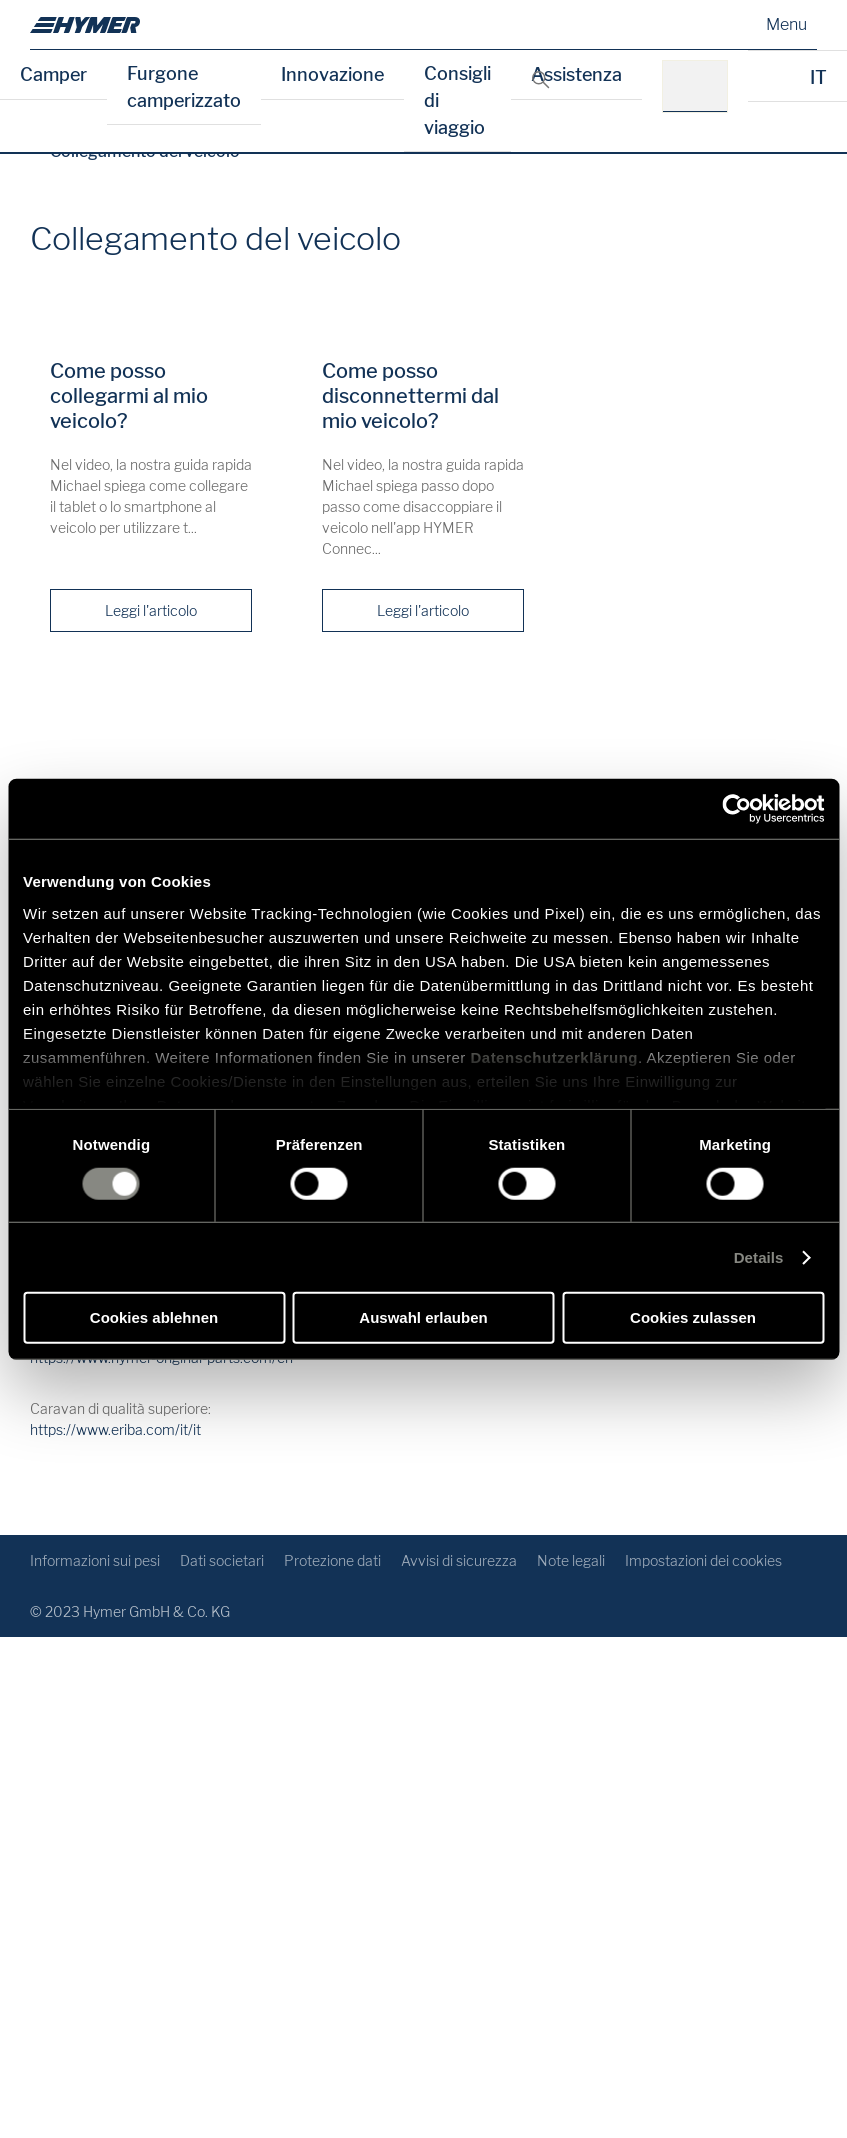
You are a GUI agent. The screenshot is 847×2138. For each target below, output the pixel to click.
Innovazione (332, 74)
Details (759, 1257)
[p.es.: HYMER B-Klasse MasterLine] (701, 86)
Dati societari (222, 1560)
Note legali (571, 1560)
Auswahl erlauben (423, 1317)
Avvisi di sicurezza (459, 1560)
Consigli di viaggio (457, 100)
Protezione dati (332, 1560)
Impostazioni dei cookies (703, 1560)
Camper (53, 74)
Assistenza (576, 74)
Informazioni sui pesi (95, 1560)
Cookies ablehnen (154, 1317)
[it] (85, 25)
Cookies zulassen (693, 1317)
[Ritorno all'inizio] (799, 1487)
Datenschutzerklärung (554, 1056)
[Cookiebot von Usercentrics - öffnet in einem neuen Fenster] (736, 809)
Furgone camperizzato (184, 87)
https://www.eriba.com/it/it (115, 1429)
